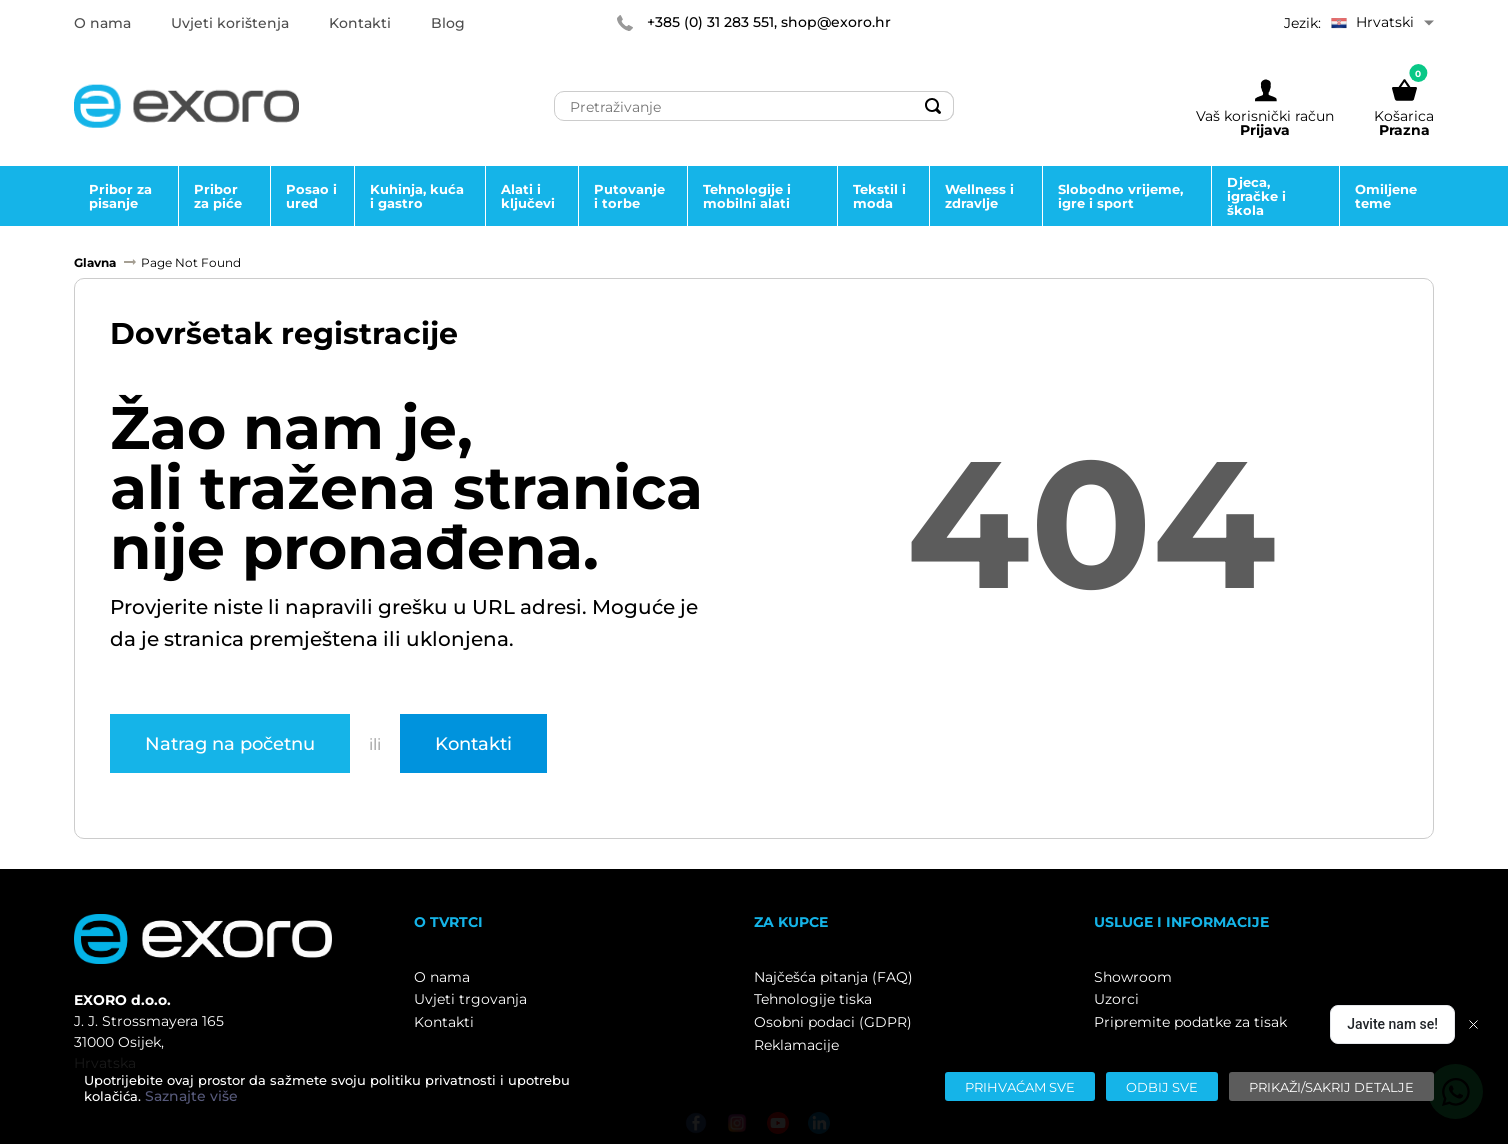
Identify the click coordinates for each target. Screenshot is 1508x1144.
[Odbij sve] (1162, 1086)
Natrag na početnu (230, 743)
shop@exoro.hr (836, 22)
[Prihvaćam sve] (1020, 1086)
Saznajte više (191, 1096)
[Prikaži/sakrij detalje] (1331, 1086)
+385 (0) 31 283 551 (710, 22)
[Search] (933, 106)
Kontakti (473, 743)
